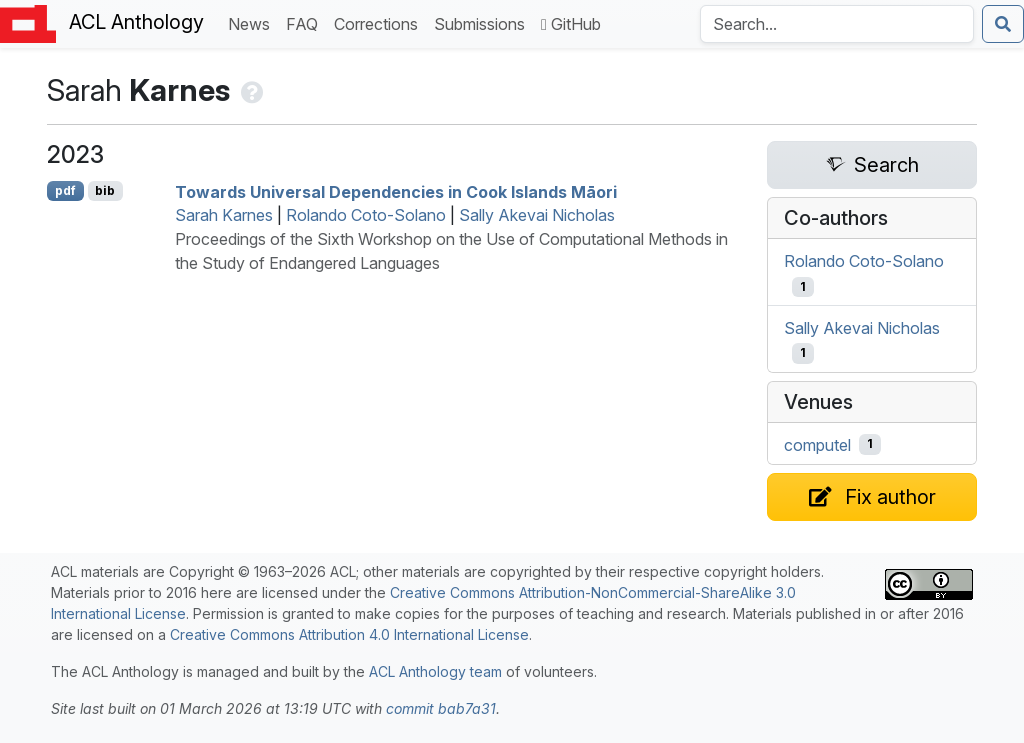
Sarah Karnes (224, 215)
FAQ (306, 22)
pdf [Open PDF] (65, 190)
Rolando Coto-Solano (366, 215)
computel (817, 444)
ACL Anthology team (435, 671)
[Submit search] (1003, 24)
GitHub (571, 24)
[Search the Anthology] (837, 24)
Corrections (380, 22)
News (253, 22)
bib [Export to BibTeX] (105, 190)
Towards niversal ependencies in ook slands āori (396, 191)
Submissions (483, 22)
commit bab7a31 (441, 708)
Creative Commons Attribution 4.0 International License (349, 634)
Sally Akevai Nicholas (537, 215)
